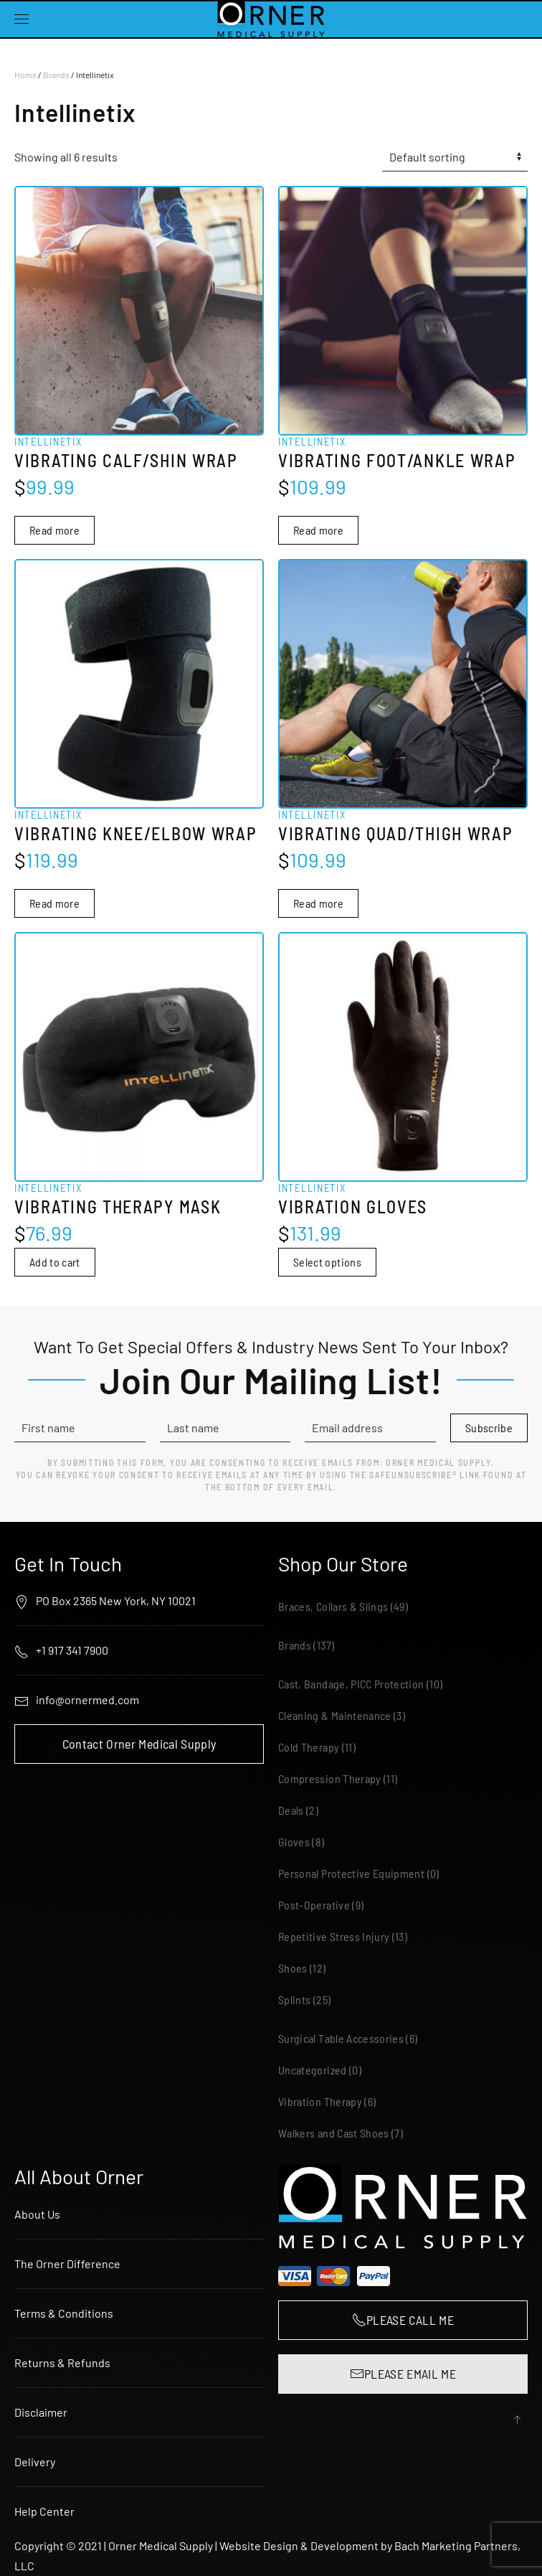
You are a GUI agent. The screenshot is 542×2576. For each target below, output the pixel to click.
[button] (21, 19)
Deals (291, 1811)
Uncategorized (312, 2070)
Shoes (293, 1968)
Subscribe (489, 1428)
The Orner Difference (67, 2263)
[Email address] (370, 1428)
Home (25, 75)
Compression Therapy (329, 1779)
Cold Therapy (308, 1747)
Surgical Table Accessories (341, 2039)
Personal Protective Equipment (351, 1874)
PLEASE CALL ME (403, 2320)
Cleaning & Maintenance (334, 1716)
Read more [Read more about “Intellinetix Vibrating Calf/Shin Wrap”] (54, 530)
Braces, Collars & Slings (333, 1607)
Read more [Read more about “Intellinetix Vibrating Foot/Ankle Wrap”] (318, 530)
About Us (37, 2214)
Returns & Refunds (62, 2362)
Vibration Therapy (320, 2102)
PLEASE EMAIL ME (403, 2374)
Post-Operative (314, 1905)
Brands (56, 75)
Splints (294, 2000)
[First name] (80, 1428)
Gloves (294, 1842)
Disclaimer (40, 2412)
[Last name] (225, 1428)
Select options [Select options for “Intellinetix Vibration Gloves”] (327, 1262)
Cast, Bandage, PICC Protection (351, 1684)
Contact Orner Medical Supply (139, 1744)
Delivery (34, 2461)
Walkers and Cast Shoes (333, 2133)
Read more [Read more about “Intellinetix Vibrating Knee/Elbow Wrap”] (54, 903)
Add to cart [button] (54, 1262)
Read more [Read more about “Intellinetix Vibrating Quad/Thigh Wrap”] (318, 903)
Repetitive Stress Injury (333, 1937)
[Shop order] (455, 157)
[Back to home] (271, 19)
